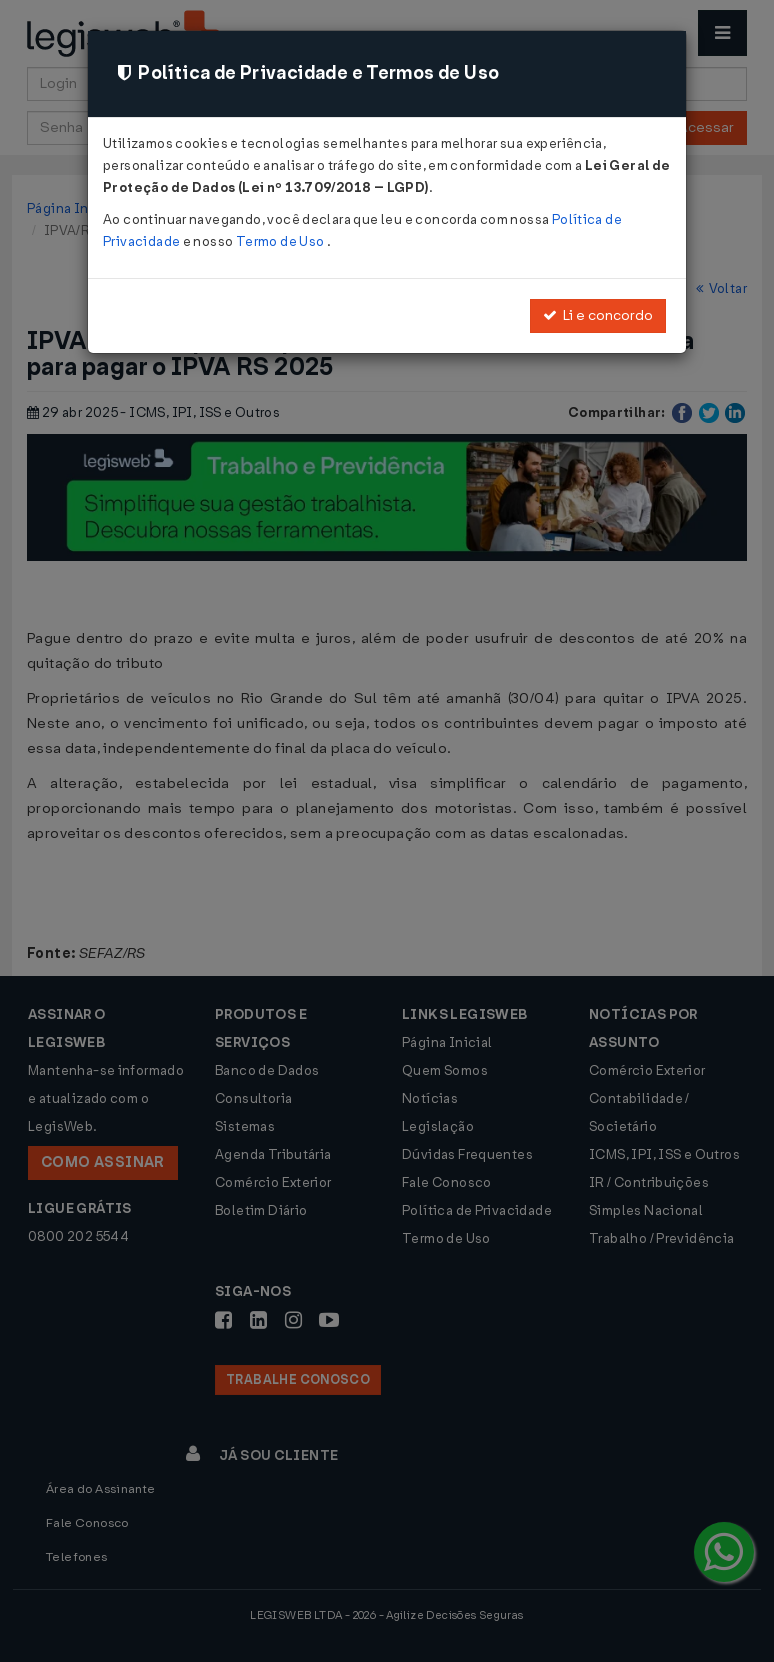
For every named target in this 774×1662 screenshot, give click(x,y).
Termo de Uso (281, 241)
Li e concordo (598, 315)
